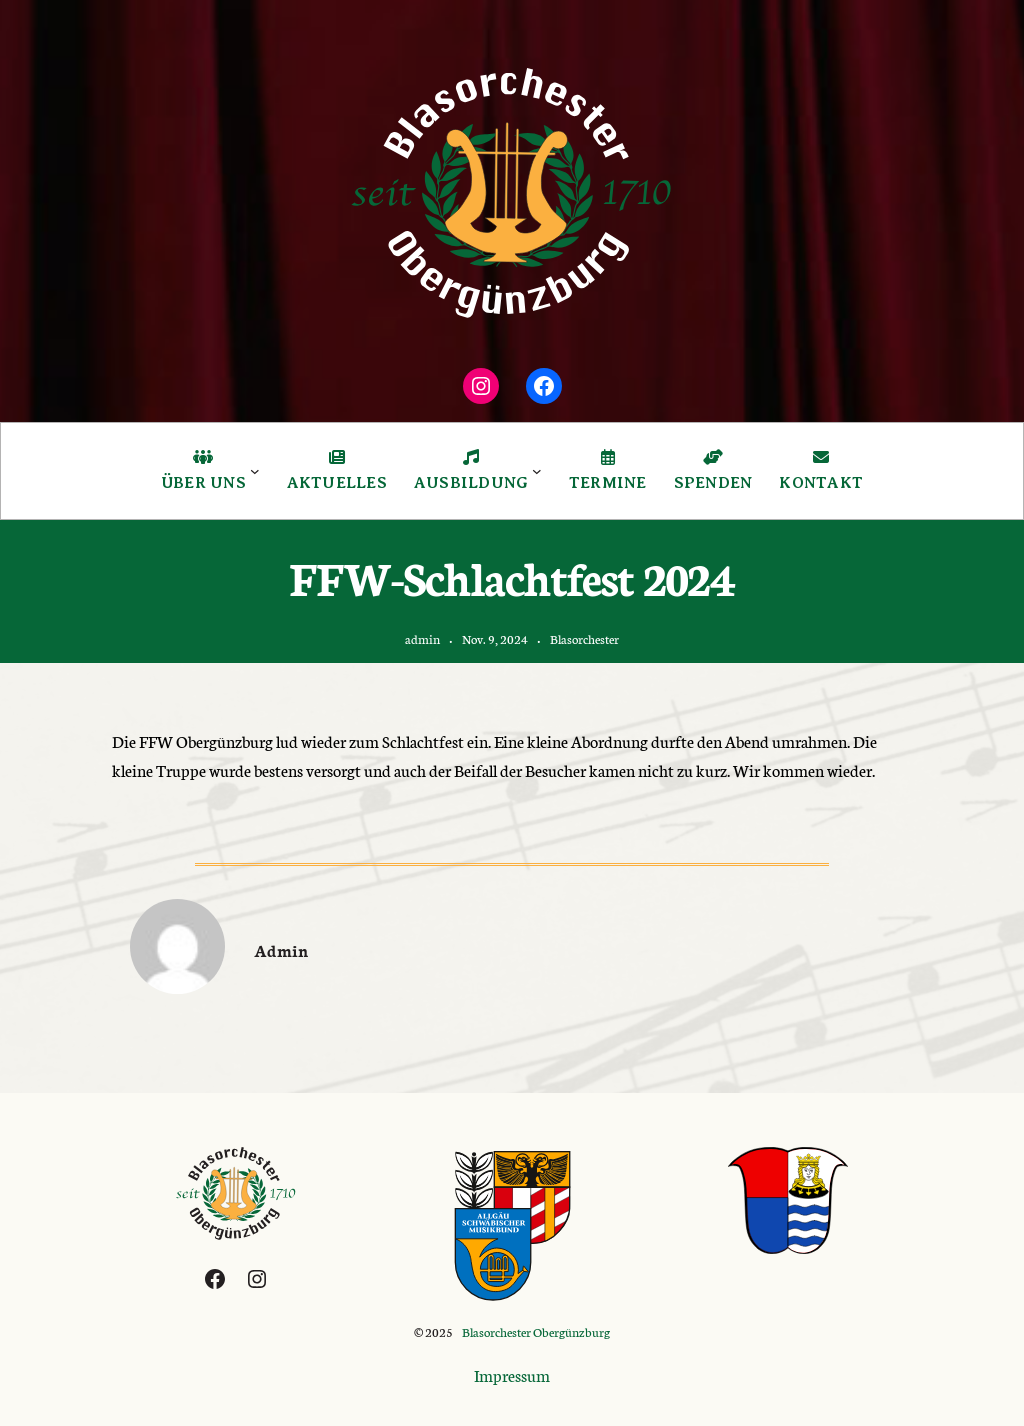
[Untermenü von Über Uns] (255, 471)
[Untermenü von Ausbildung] (537, 471)
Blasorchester (584, 638)
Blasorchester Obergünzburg (536, 1331)
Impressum (512, 1374)
